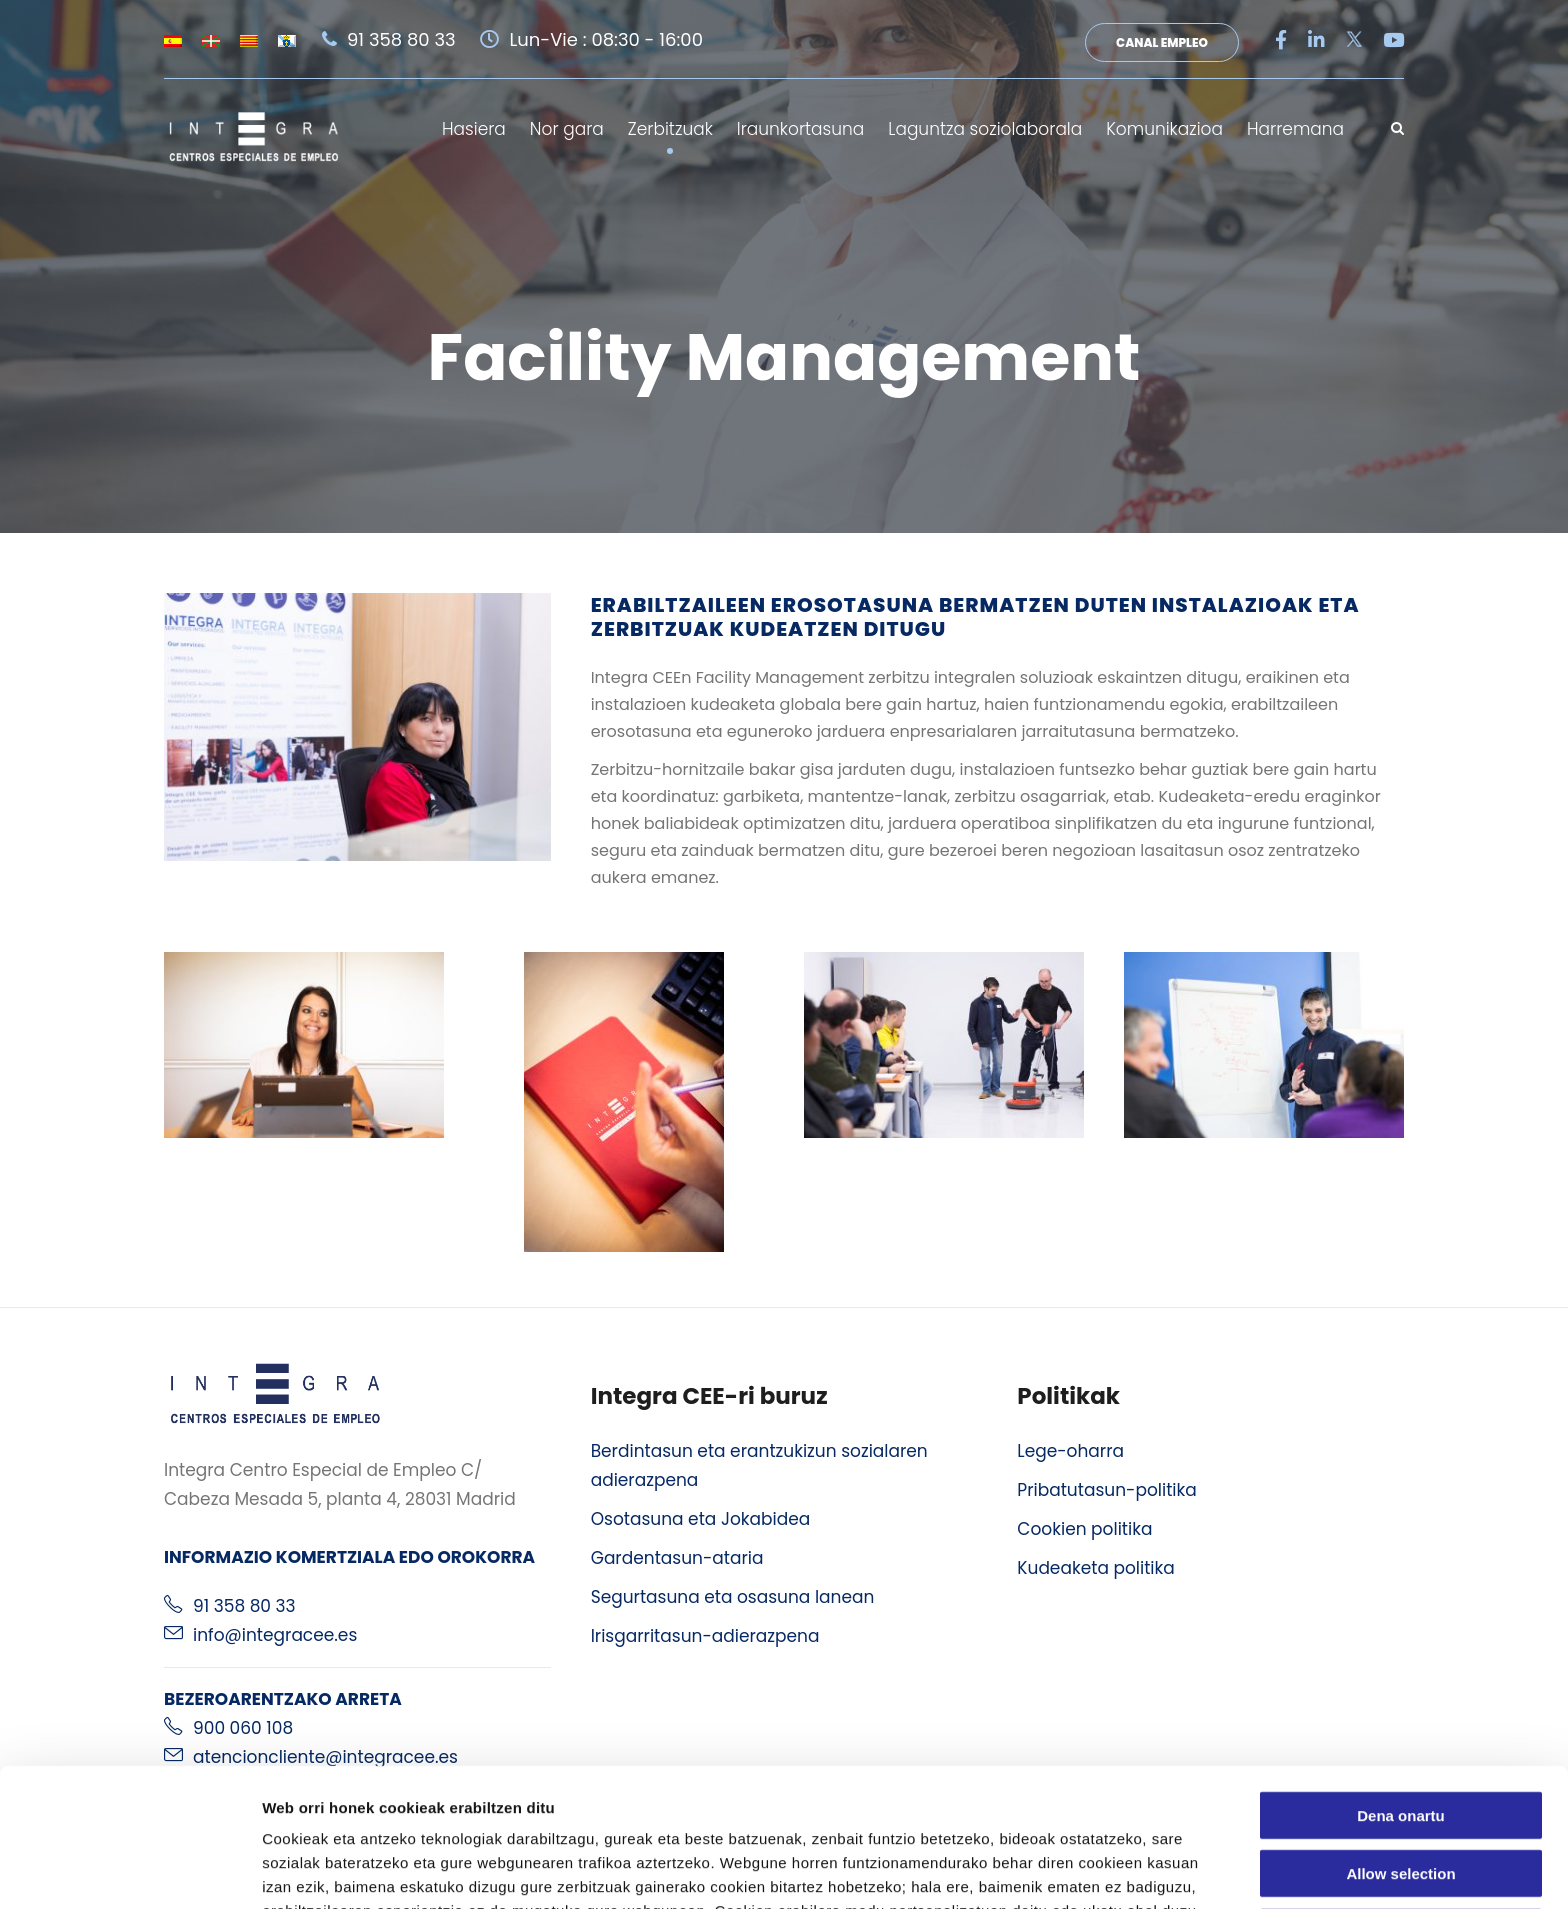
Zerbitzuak (670, 129)
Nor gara (567, 129)
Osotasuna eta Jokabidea (701, 1519)
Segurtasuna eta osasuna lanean (733, 1597)
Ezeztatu (1401, 1802)
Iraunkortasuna (800, 129)
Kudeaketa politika (1095, 1568)
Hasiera (474, 129)
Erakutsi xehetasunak (1116, 1869)
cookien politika (742, 1804)
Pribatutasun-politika (1106, 1490)
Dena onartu (1401, 1685)
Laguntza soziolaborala (985, 129)
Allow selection (1400, 1744)
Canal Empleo (1162, 42)
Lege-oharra (1070, 1451)
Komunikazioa (1164, 129)
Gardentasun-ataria (677, 1558)
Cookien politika (1084, 1529)
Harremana (1295, 129)
